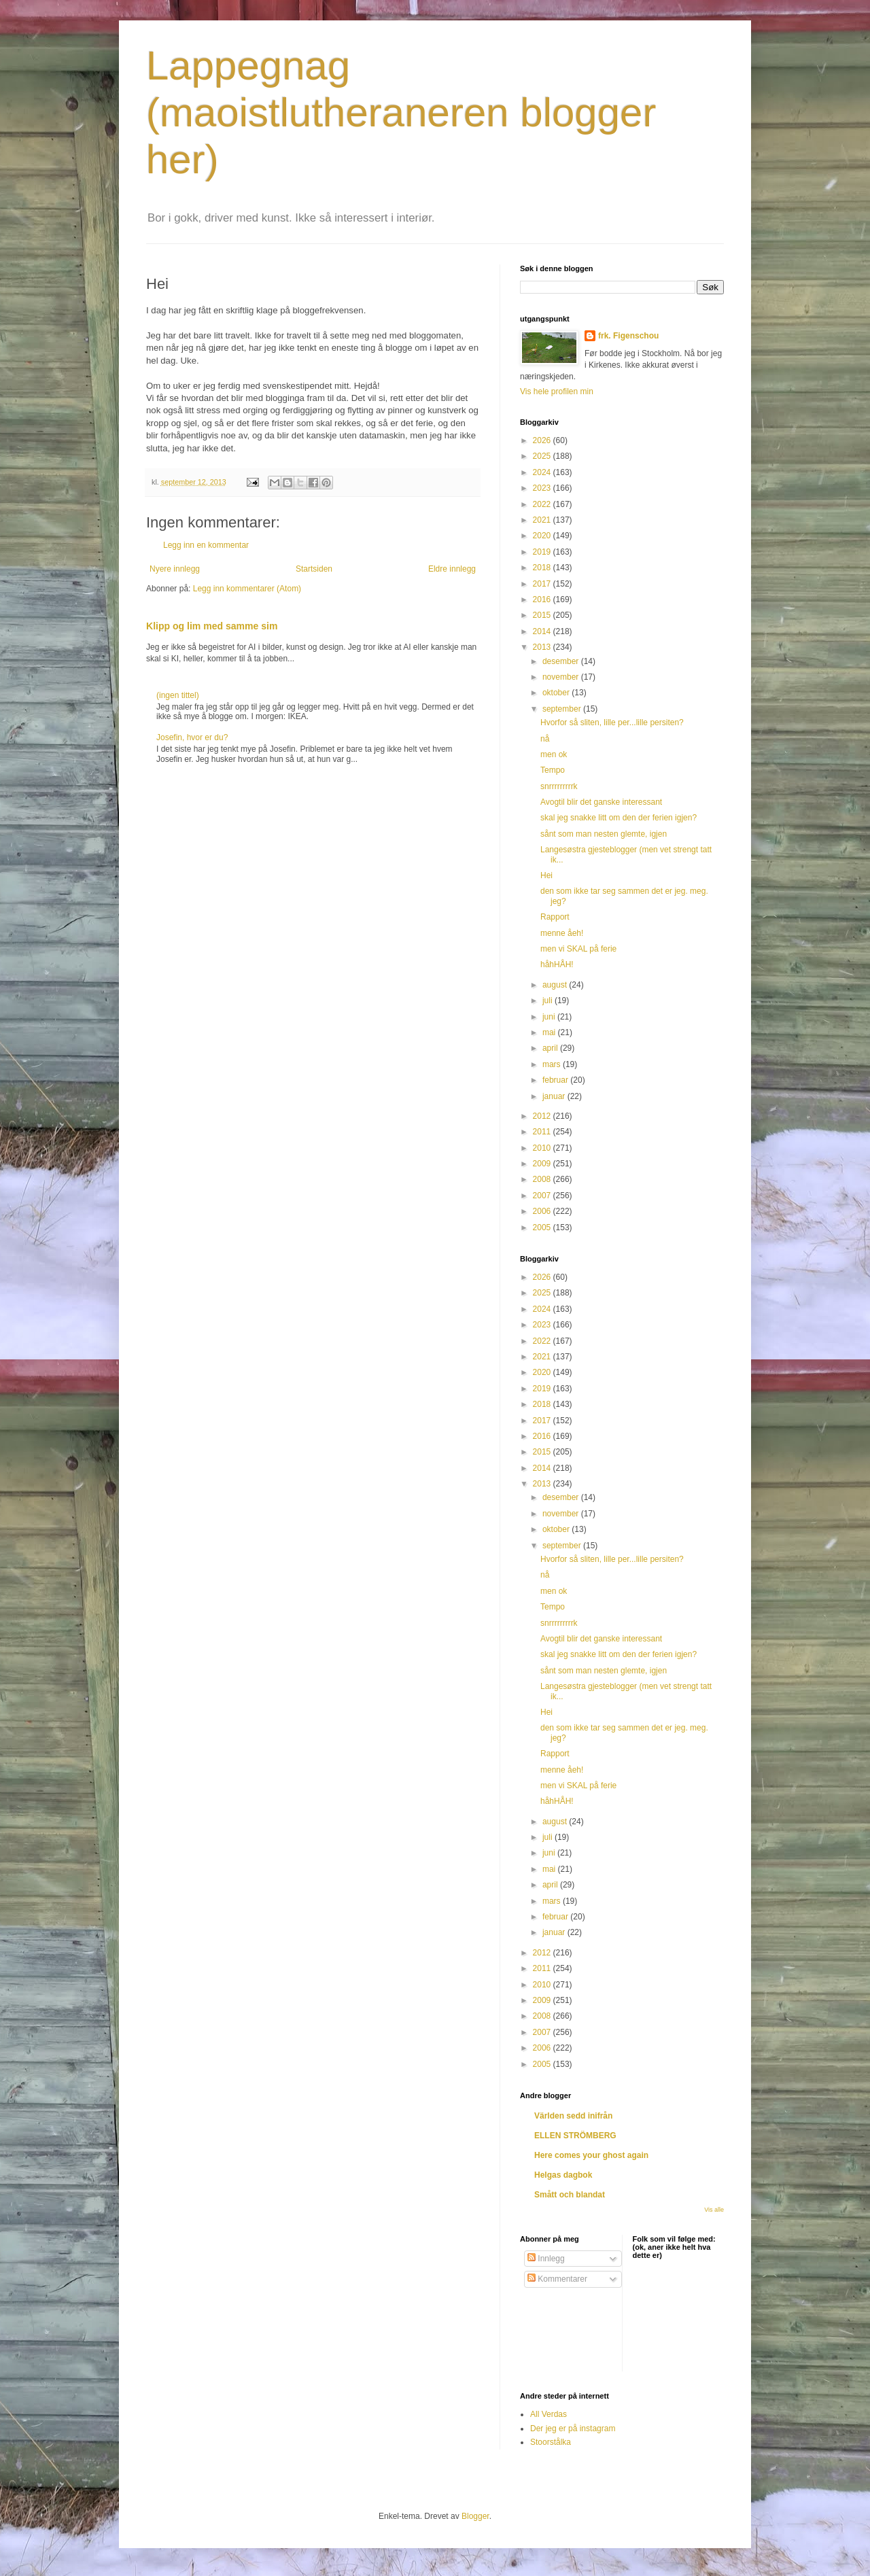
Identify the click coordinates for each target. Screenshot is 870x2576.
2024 (543, 472)
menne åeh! (561, 933)
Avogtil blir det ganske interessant (601, 802)
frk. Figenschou (628, 336)
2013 (543, 647)
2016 (543, 599)
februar (556, 1080)
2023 (543, 488)
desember (561, 661)
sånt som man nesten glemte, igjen (603, 834)
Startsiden (314, 569)
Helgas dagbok (563, 2175)
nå (544, 739)
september (562, 709)
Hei (546, 875)
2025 (543, 456)
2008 (543, 1179)
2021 (543, 520)
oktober (557, 692)
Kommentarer (557, 2279)
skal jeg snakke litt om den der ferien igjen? (618, 817)
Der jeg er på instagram (572, 2428)
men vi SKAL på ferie (578, 949)
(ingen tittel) (177, 695)
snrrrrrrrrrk (559, 786)
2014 (543, 631)
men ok (553, 754)
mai (550, 1032)
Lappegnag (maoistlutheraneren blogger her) (401, 112)
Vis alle (714, 2209)
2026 (543, 440)
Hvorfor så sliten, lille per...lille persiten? (612, 722)
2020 (543, 535)
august (555, 985)
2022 (543, 504)
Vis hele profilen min (556, 391)
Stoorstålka (550, 2442)
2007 (543, 1195)
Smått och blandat (569, 2194)
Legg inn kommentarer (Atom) (247, 588)
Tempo (552, 770)
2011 (543, 1131)
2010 (543, 1148)
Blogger (475, 2516)
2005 (543, 1227)
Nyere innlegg (175, 569)
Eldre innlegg (452, 569)
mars (552, 1064)
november (561, 677)
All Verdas (548, 2414)
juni (549, 1017)
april (551, 1048)
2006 (543, 1211)
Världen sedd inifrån (573, 2116)
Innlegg (546, 2258)
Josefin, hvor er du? (192, 737)
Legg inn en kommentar (206, 545)
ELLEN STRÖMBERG (575, 2135)
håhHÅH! (557, 964)
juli (548, 1000)
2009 (543, 1163)
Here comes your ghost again (591, 2155)
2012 (543, 1116)
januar (555, 1096)
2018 (543, 567)
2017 (543, 584)
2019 (543, 552)
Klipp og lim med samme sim (211, 626)
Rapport (555, 917)
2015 (543, 615)
